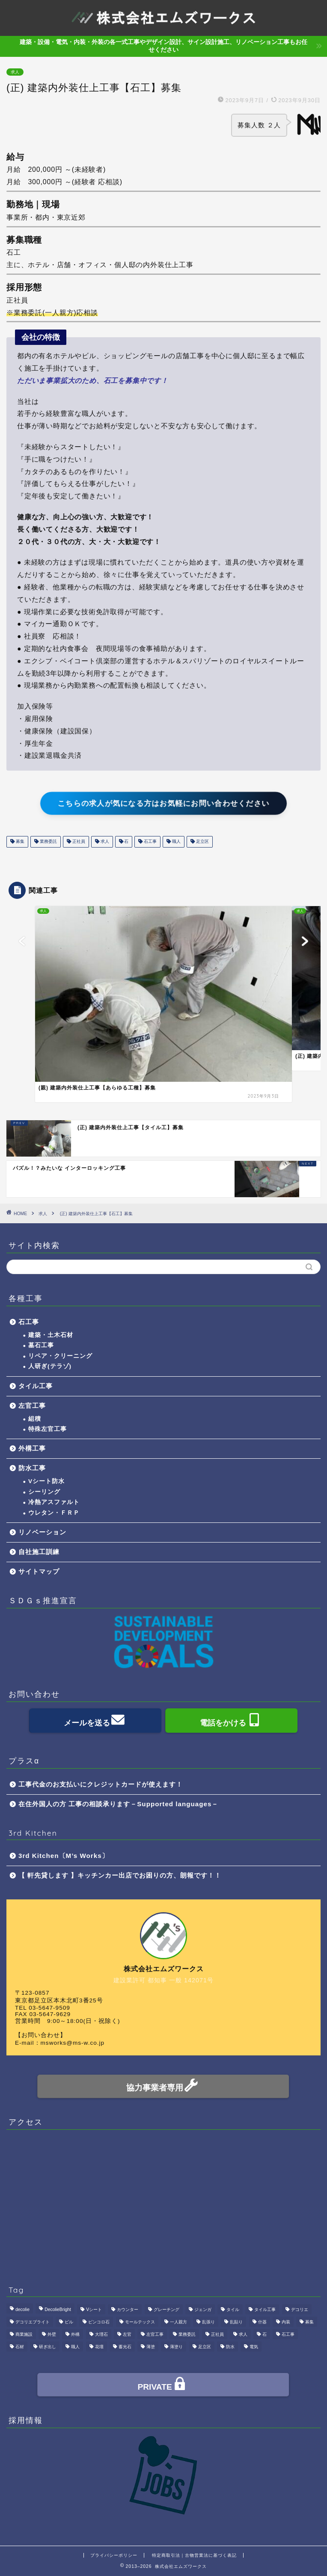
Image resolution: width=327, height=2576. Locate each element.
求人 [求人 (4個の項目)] (243, 2334)
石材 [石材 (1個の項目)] (19, 2346)
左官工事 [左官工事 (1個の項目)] (155, 2334)
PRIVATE (163, 2385)
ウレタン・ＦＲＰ (54, 1513)
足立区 (202, 841)
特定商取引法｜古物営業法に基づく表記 (194, 2555)
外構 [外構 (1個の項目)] (75, 2334)
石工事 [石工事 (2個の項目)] (288, 2334)
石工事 (150, 841)
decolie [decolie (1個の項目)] (22, 2309)
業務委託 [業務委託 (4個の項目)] (187, 2334)
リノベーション (42, 1532)
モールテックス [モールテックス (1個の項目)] (140, 2322)
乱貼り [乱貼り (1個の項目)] (236, 2322)
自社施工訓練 (38, 1551)
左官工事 (32, 1405)
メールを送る (95, 1721)
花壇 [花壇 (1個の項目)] (99, 2346)
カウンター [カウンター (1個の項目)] (127, 2309)
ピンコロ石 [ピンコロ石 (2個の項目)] (99, 2322)
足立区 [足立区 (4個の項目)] (204, 2346)
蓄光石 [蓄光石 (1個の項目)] (125, 2346)
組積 (34, 1419)
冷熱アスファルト (54, 1502)
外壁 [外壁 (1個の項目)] (52, 2334)
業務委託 (48, 841)
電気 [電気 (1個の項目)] (254, 2346)
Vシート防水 (46, 1481)
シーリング (44, 1492)
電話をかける (231, 1721)
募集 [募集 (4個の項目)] (309, 2322)
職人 (176, 841)
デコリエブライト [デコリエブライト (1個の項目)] (32, 2322)
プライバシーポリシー (113, 2555)
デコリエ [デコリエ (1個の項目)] (299, 2309)
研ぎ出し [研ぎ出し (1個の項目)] (47, 2346)
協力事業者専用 (163, 2086)
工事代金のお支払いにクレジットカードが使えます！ (100, 1784)
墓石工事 (41, 1345)
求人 (15, 72)
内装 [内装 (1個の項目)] (286, 2322)
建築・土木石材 (50, 1335)
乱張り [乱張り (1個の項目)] (208, 2322)
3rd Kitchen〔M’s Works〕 (63, 1855)
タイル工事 (35, 1386)
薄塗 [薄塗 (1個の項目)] (150, 2346)
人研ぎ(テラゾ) (49, 1366)
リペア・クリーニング (60, 1356)
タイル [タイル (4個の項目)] (232, 2309)
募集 (19, 841)
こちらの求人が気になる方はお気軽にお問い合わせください (163, 803)
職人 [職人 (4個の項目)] (75, 2346)
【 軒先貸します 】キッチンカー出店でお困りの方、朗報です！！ (119, 1875)
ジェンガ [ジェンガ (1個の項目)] (202, 2309)
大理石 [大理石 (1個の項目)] (101, 2334)
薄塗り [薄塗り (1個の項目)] (176, 2346)
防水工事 (32, 1468)
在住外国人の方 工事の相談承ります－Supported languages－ (118, 1804)
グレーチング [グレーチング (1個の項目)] (166, 2309)
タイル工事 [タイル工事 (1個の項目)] (265, 2309)
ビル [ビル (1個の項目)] (69, 2322)
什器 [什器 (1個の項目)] (262, 2322)
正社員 (78, 841)
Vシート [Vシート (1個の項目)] (94, 2309)
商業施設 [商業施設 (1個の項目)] (24, 2334)
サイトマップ (38, 1571)
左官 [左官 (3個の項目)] (127, 2334)
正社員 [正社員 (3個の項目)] (217, 2334)
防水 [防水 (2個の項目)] (230, 2346)
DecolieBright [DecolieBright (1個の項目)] (58, 2309)
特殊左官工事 (47, 1429)
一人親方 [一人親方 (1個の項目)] (178, 2322)
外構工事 (32, 1448)
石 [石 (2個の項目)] (264, 2334)
